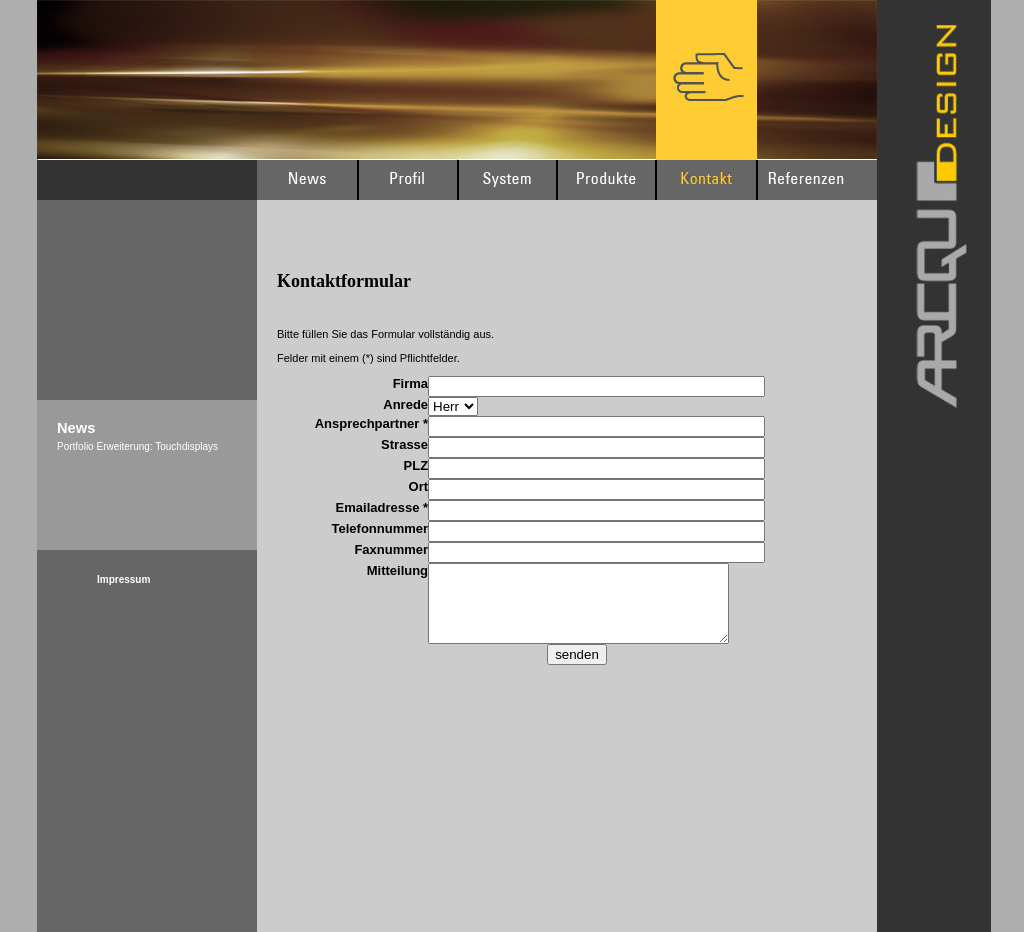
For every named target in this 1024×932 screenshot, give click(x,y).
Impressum (123, 579)
